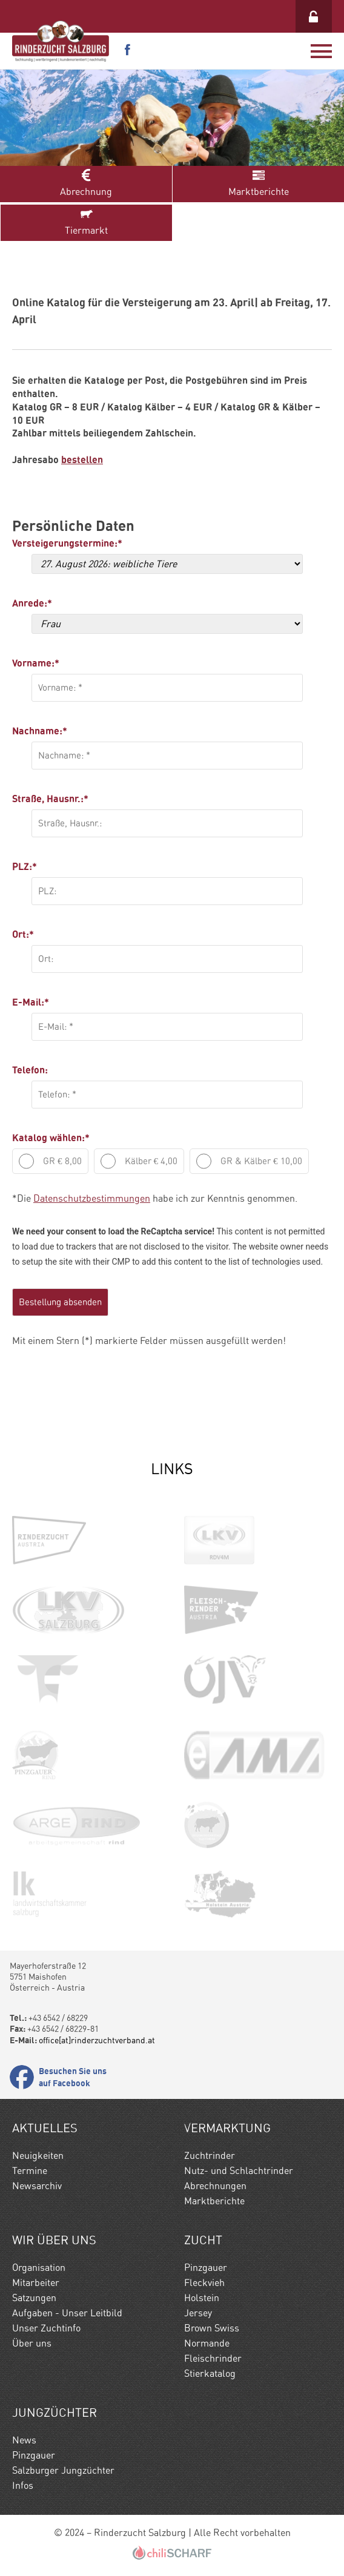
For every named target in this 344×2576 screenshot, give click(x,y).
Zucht (203, 2240)
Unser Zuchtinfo (46, 2328)
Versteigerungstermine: (63, 543)
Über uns (31, 2343)
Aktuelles (45, 2128)
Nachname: (39, 731)
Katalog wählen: (51, 1138)
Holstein (201, 2298)
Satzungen (34, 2298)
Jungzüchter (54, 2412)
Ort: (23, 934)
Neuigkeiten (38, 2155)
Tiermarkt (86, 222)
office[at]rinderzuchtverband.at (97, 2040)
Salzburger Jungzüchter (63, 2470)
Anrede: (32, 603)
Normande (207, 2343)
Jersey (198, 2313)
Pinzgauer (205, 2267)
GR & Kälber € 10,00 (249, 1161)
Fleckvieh (204, 2282)
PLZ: (24, 866)
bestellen (82, 459)
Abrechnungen (215, 2186)
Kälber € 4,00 (139, 1161)
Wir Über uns (54, 2240)
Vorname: (35, 663)
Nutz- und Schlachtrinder (238, 2170)
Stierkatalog (210, 2373)
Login (314, 16)
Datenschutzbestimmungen (91, 1198)
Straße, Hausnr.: (50, 798)
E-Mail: (30, 1002)
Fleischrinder (213, 2358)
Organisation (38, 2267)
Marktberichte (258, 183)
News (24, 2440)
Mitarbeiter (35, 2282)
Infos (22, 2485)
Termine (29, 2170)
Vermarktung (227, 2128)
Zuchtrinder (209, 2155)
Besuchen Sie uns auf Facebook (73, 2077)
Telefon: (30, 1070)
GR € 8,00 (50, 1161)
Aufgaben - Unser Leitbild (67, 2313)
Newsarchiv (37, 2186)
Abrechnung (86, 183)
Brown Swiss (211, 2328)
